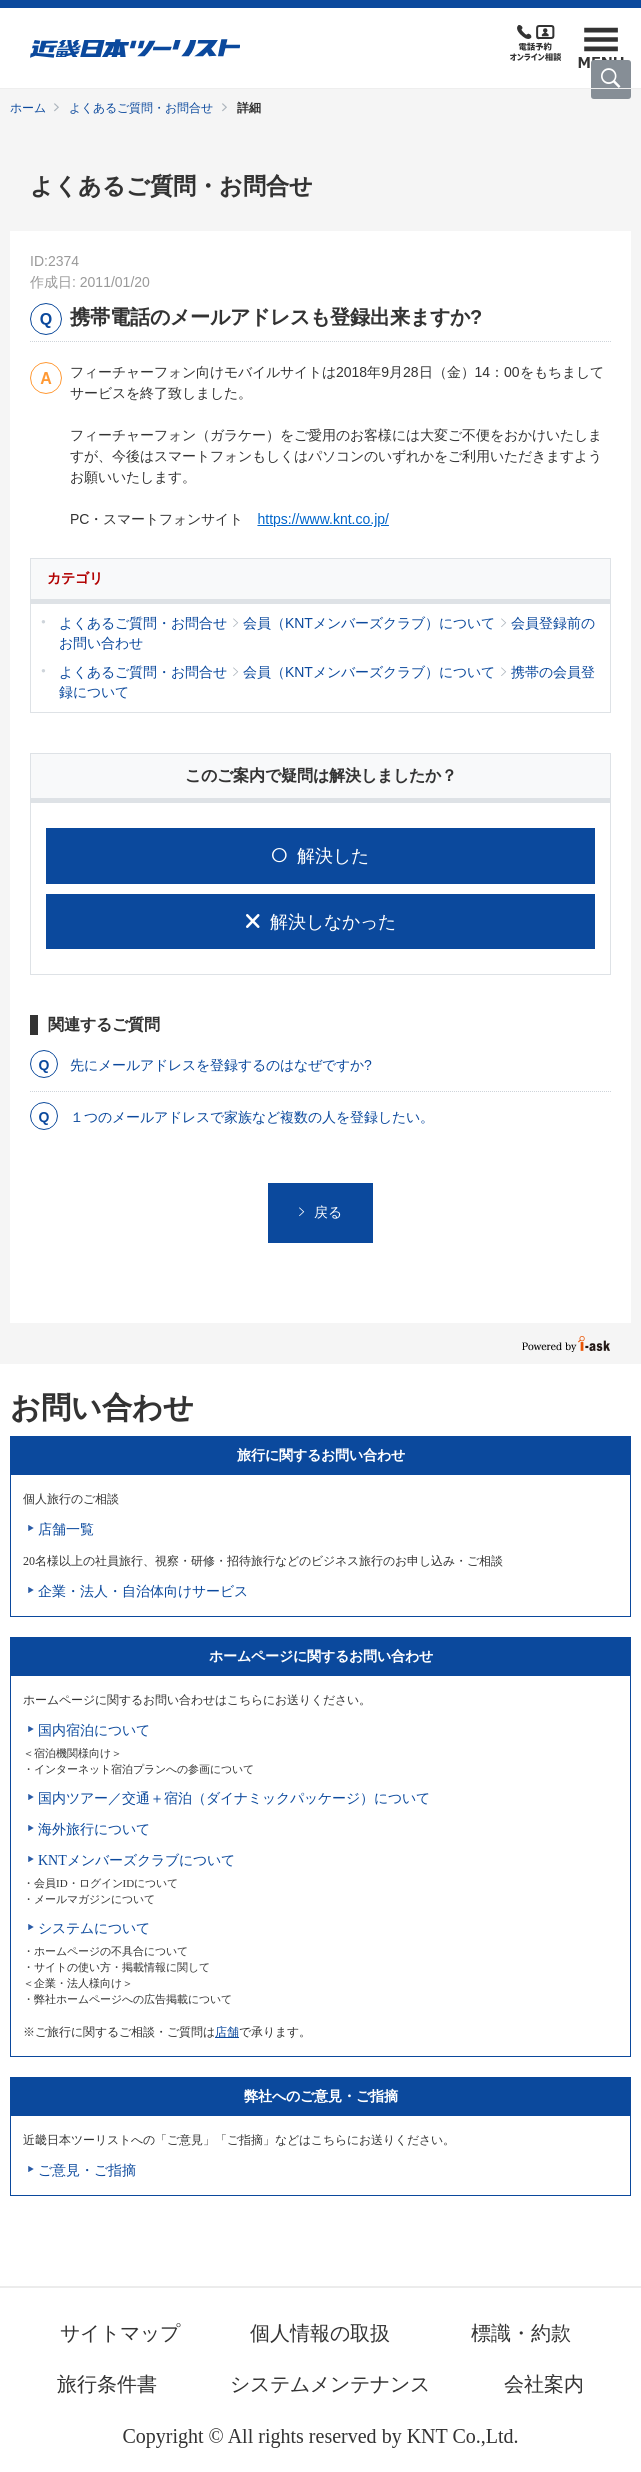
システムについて (94, 1928)
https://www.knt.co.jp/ (323, 519)
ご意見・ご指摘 (87, 2170)
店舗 (227, 2032)
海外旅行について (94, 1829)
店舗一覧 (66, 1529)
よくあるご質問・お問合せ (141, 108)
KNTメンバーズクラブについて (136, 1860)
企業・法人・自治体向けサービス (143, 1591)
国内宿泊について (94, 1730)
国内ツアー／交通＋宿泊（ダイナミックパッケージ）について (234, 1798)
